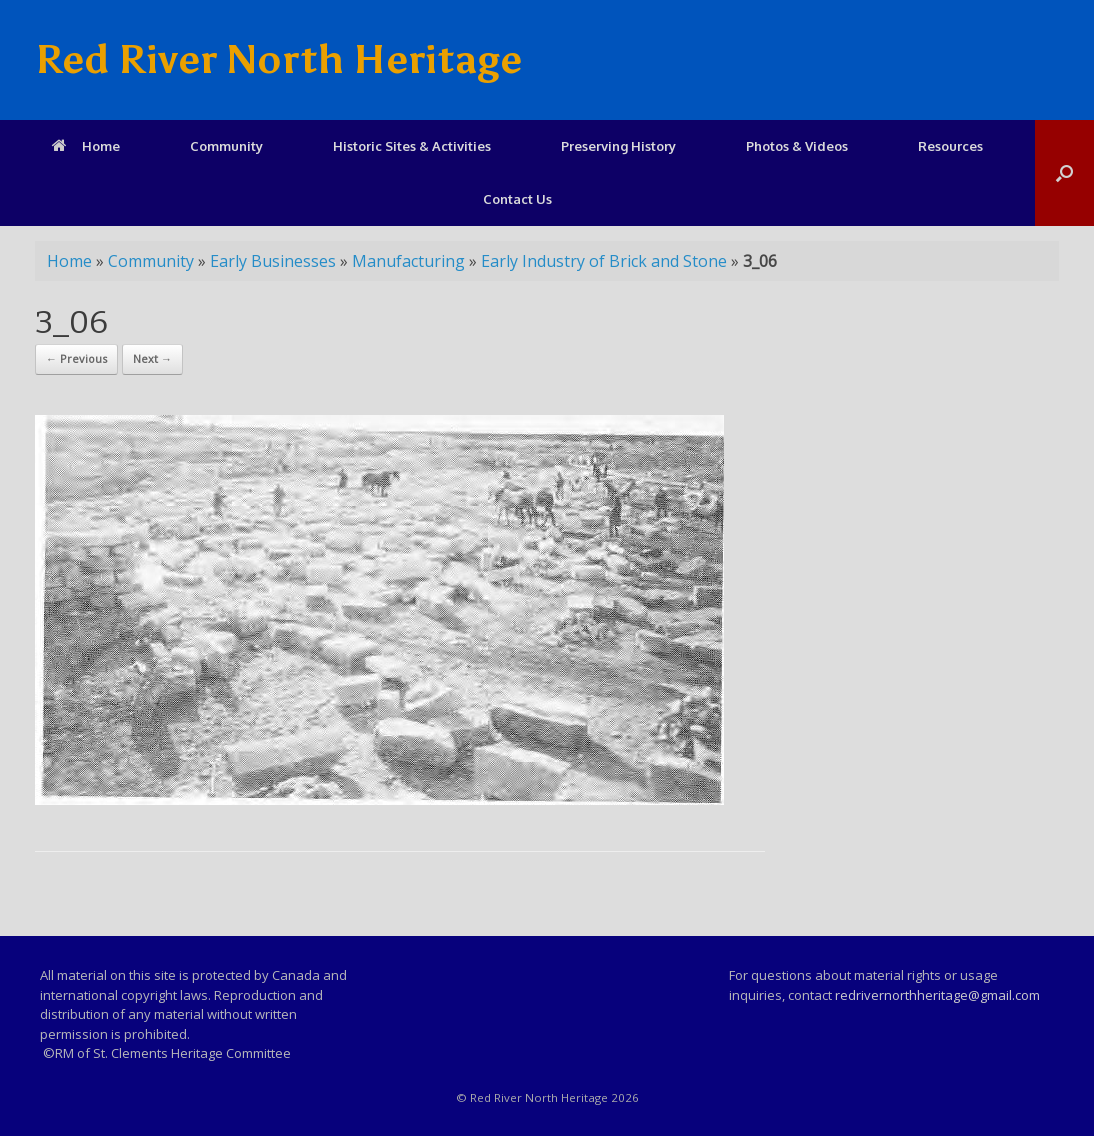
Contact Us (517, 199)
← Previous (76, 358)
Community (226, 146)
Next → (152, 358)
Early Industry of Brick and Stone (604, 261)
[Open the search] (1064, 173)
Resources (950, 146)
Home (86, 146)
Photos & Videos (797, 146)
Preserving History (618, 146)
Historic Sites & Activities (412, 146)
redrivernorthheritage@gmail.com (937, 995)
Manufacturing (408, 261)
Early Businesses (273, 261)
